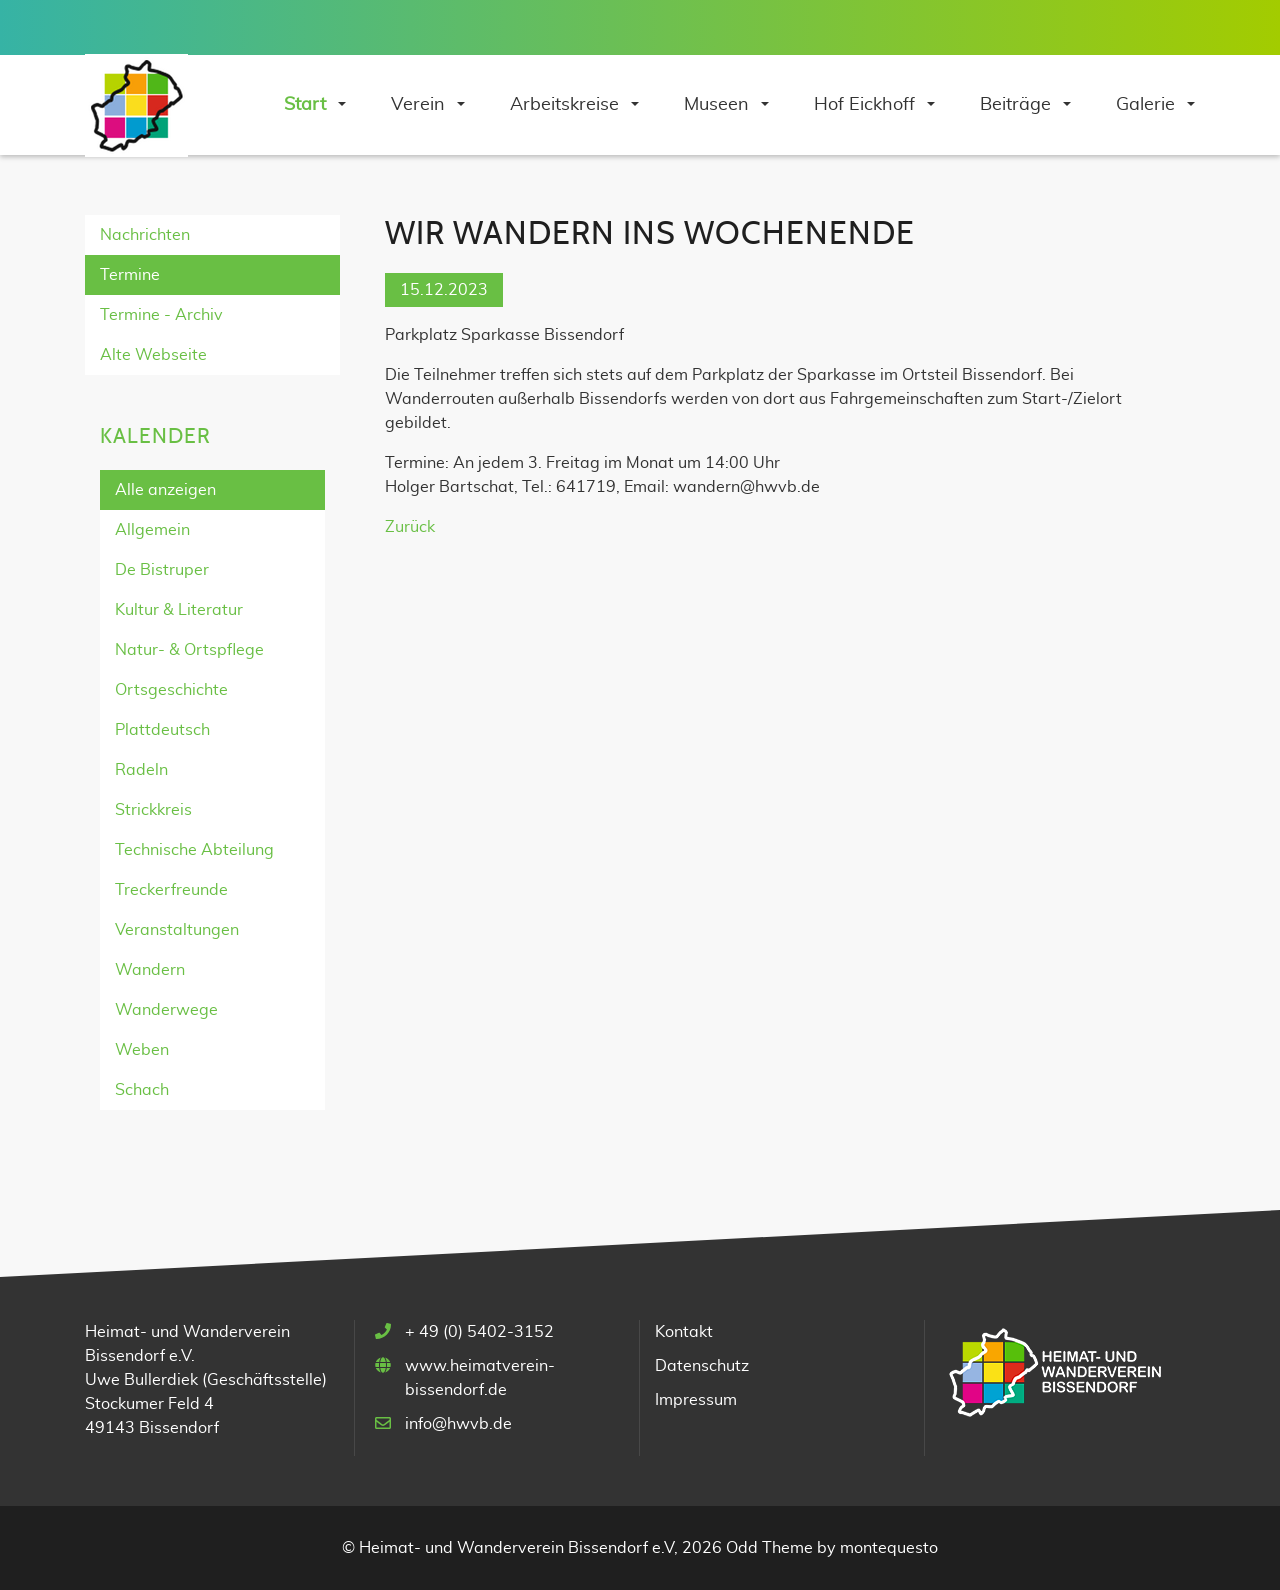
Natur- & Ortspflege (189, 650)
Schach (142, 1090)
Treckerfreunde (171, 890)
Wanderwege (166, 1010)
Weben (142, 1050)
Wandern (150, 970)
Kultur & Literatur (179, 610)
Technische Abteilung (194, 850)
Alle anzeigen (165, 490)
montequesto (889, 1548)
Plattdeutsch (162, 730)
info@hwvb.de (458, 1424)
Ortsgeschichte (171, 690)
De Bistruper (162, 570)
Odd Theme (769, 1548)
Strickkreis (153, 810)
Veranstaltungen (177, 930)
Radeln (141, 770)
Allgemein (152, 530)
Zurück (410, 527)
